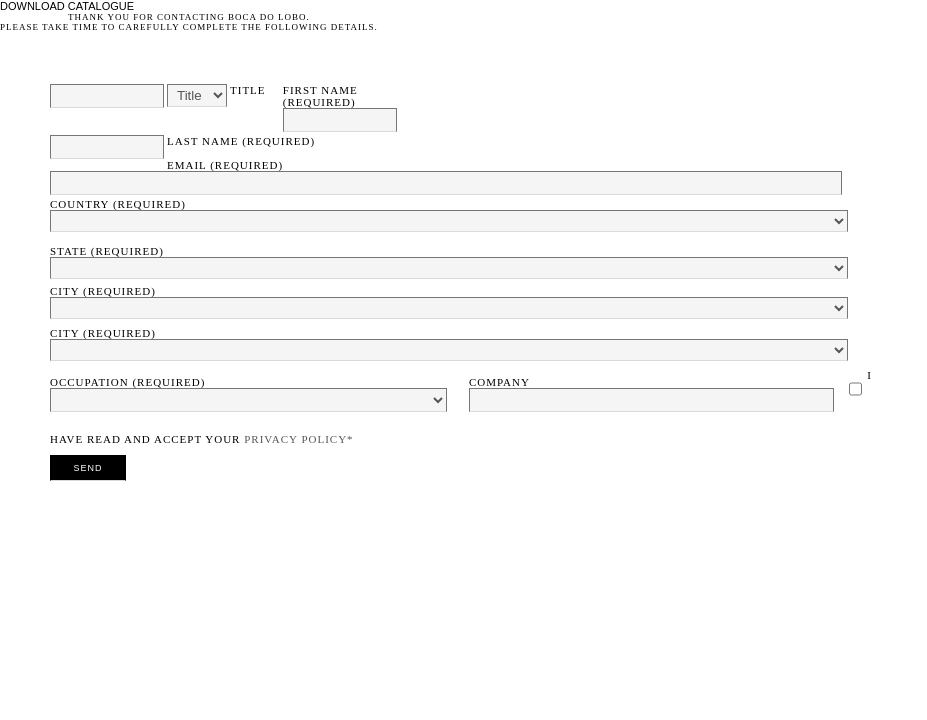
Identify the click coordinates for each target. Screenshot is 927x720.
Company (499, 382)
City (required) (103, 291)
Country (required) (118, 204)
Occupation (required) (127, 382)
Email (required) (225, 165)
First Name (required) (320, 96)
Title (248, 90)
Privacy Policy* (298, 439)
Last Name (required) (241, 141)
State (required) (107, 251)
